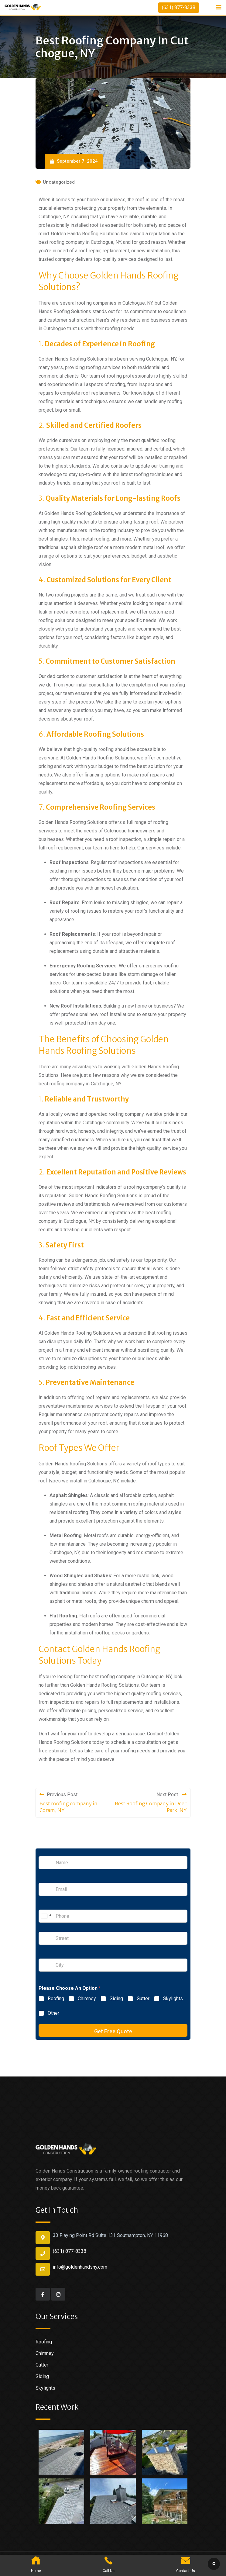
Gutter (143, 1998)
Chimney (87, 1998)
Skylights (173, 1998)
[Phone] (113, 1916)
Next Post (171, 1794)
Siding (116, 1998)
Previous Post (58, 1794)
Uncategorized (59, 182)
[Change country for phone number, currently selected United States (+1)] (46, 1916)
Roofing (56, 1998)
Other (53, 2013)
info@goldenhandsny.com (80, 2267)
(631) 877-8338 (178, 7)
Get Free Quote (113, 2031)
